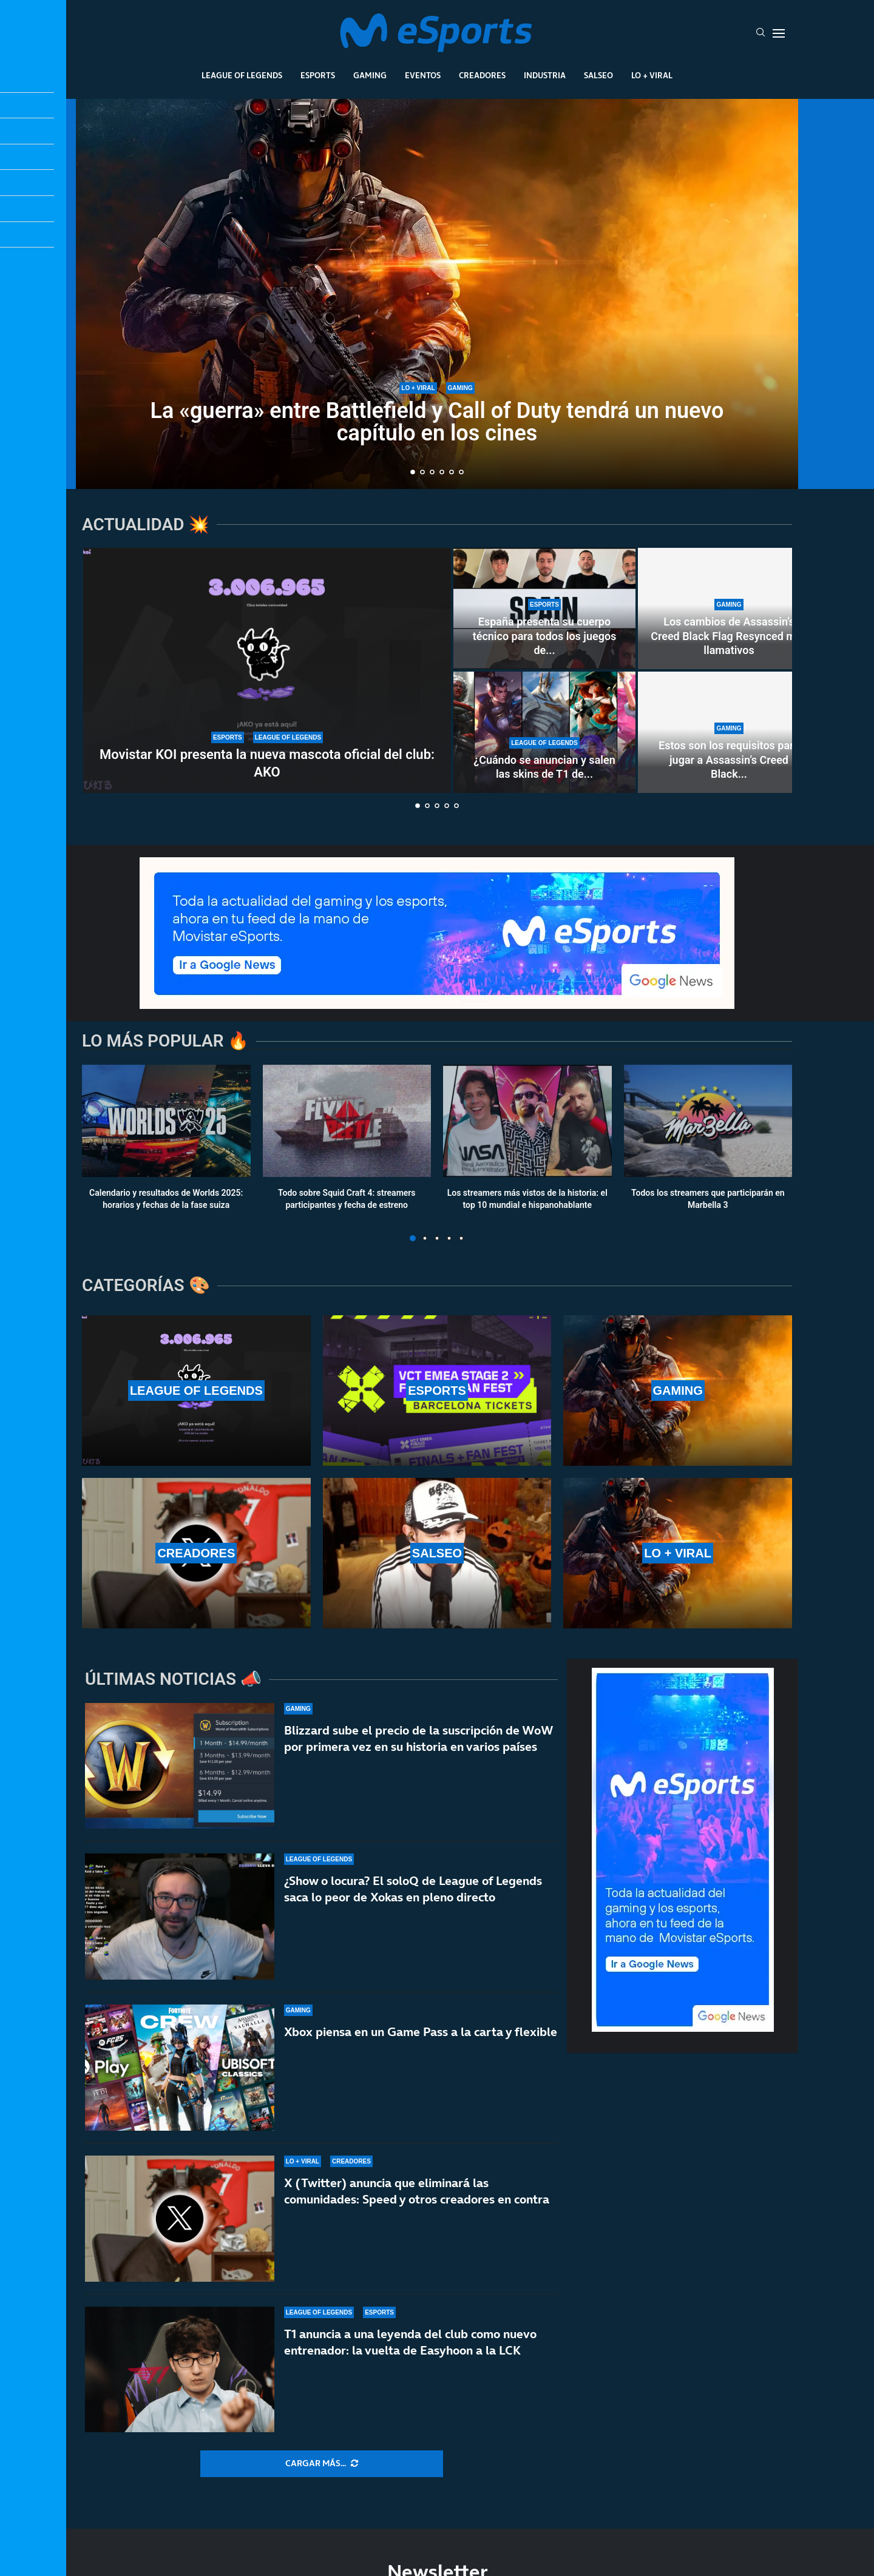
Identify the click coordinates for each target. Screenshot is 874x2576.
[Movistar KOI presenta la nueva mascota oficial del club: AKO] (267, 670)
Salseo (598, 75)
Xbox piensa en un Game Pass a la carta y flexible (420, 2034)
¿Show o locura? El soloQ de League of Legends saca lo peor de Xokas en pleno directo (413, 1889)
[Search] (760, 33)
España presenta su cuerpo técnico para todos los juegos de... (545, 635)
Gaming (370, 75)
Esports (317, 75)
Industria (545, 75)
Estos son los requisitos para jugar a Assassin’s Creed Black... (729, 759)
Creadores (482, 75)
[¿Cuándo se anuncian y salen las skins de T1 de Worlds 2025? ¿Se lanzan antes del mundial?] (544, 732)
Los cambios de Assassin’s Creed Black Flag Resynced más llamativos (729, 635)
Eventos (423, 75)
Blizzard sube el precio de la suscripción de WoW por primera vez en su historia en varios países (418, 1738)
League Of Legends (242, 75)
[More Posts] (321, 2463)
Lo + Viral (651, 75)
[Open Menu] (779, 33)
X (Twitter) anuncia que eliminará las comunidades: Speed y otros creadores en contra (416, 2208)
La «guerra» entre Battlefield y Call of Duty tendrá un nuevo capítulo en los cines (437, 422)
